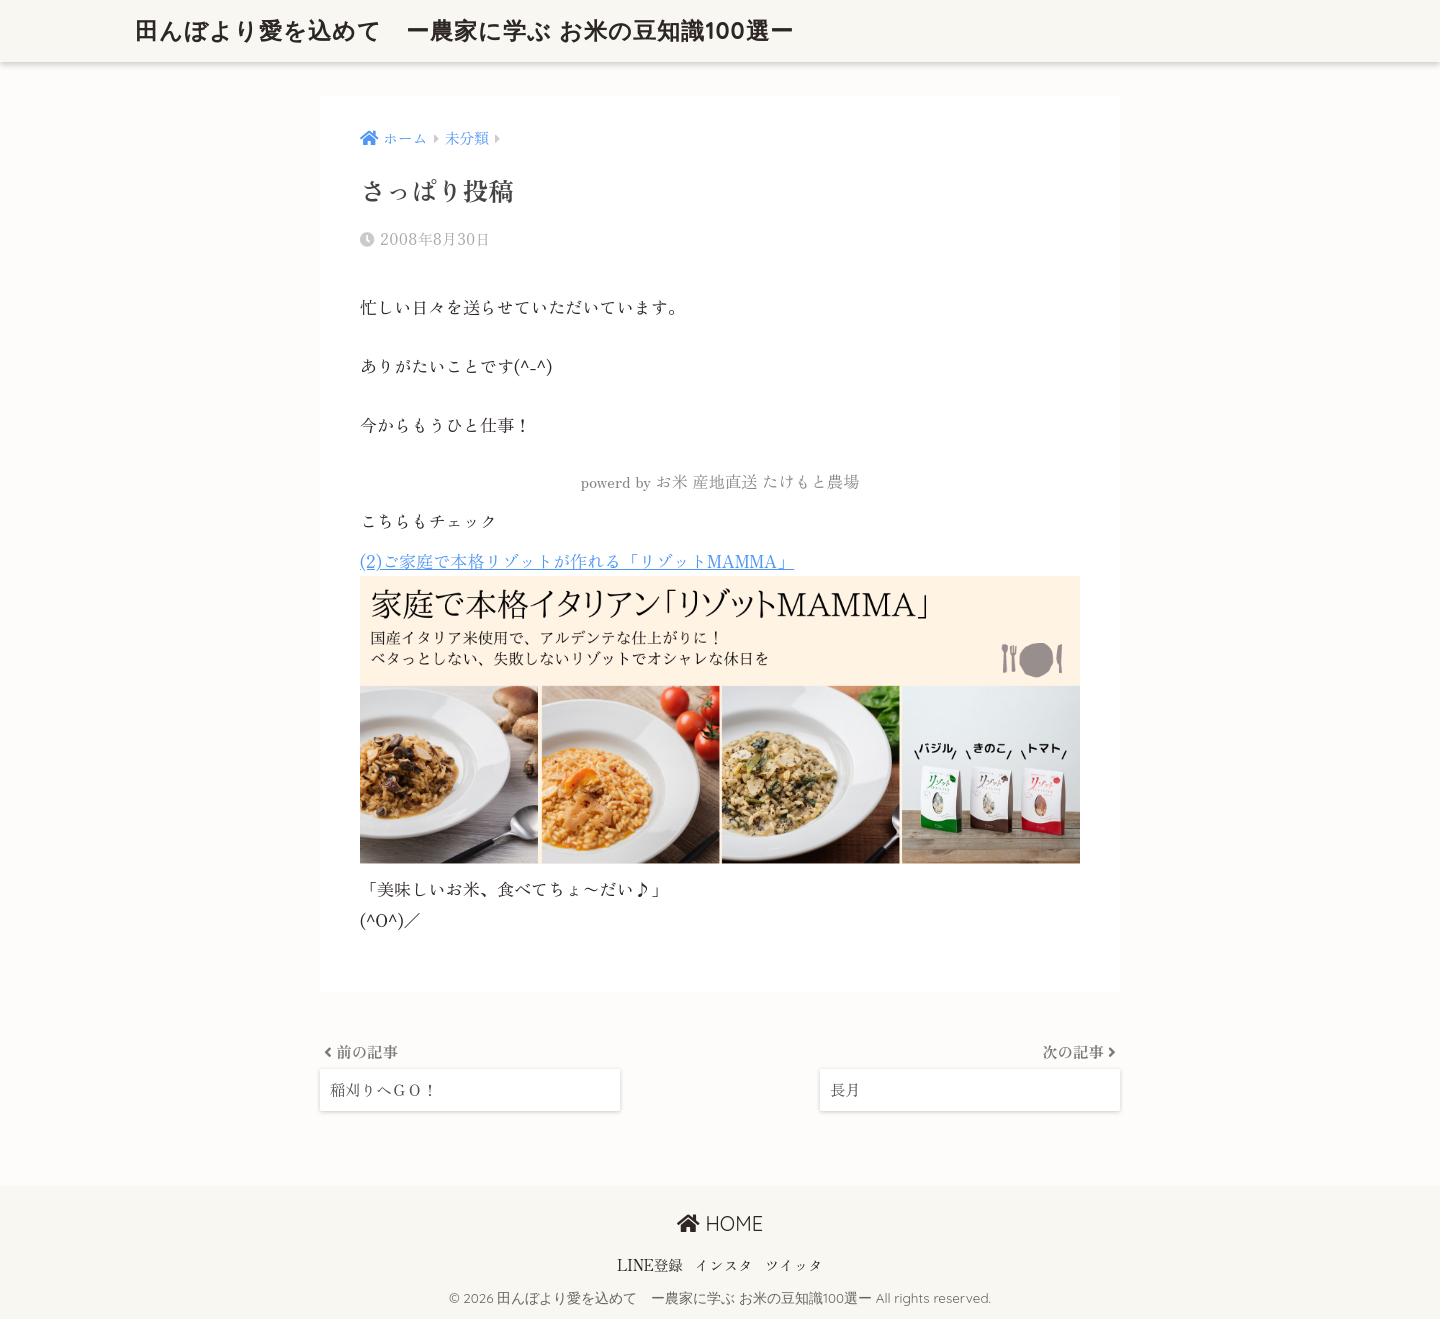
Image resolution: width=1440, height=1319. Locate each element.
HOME (720, 1223)
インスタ (724, 1264)
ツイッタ (794, 1264)
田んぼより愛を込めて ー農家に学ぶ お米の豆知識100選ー (464, 30)
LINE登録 (650, 1264)
